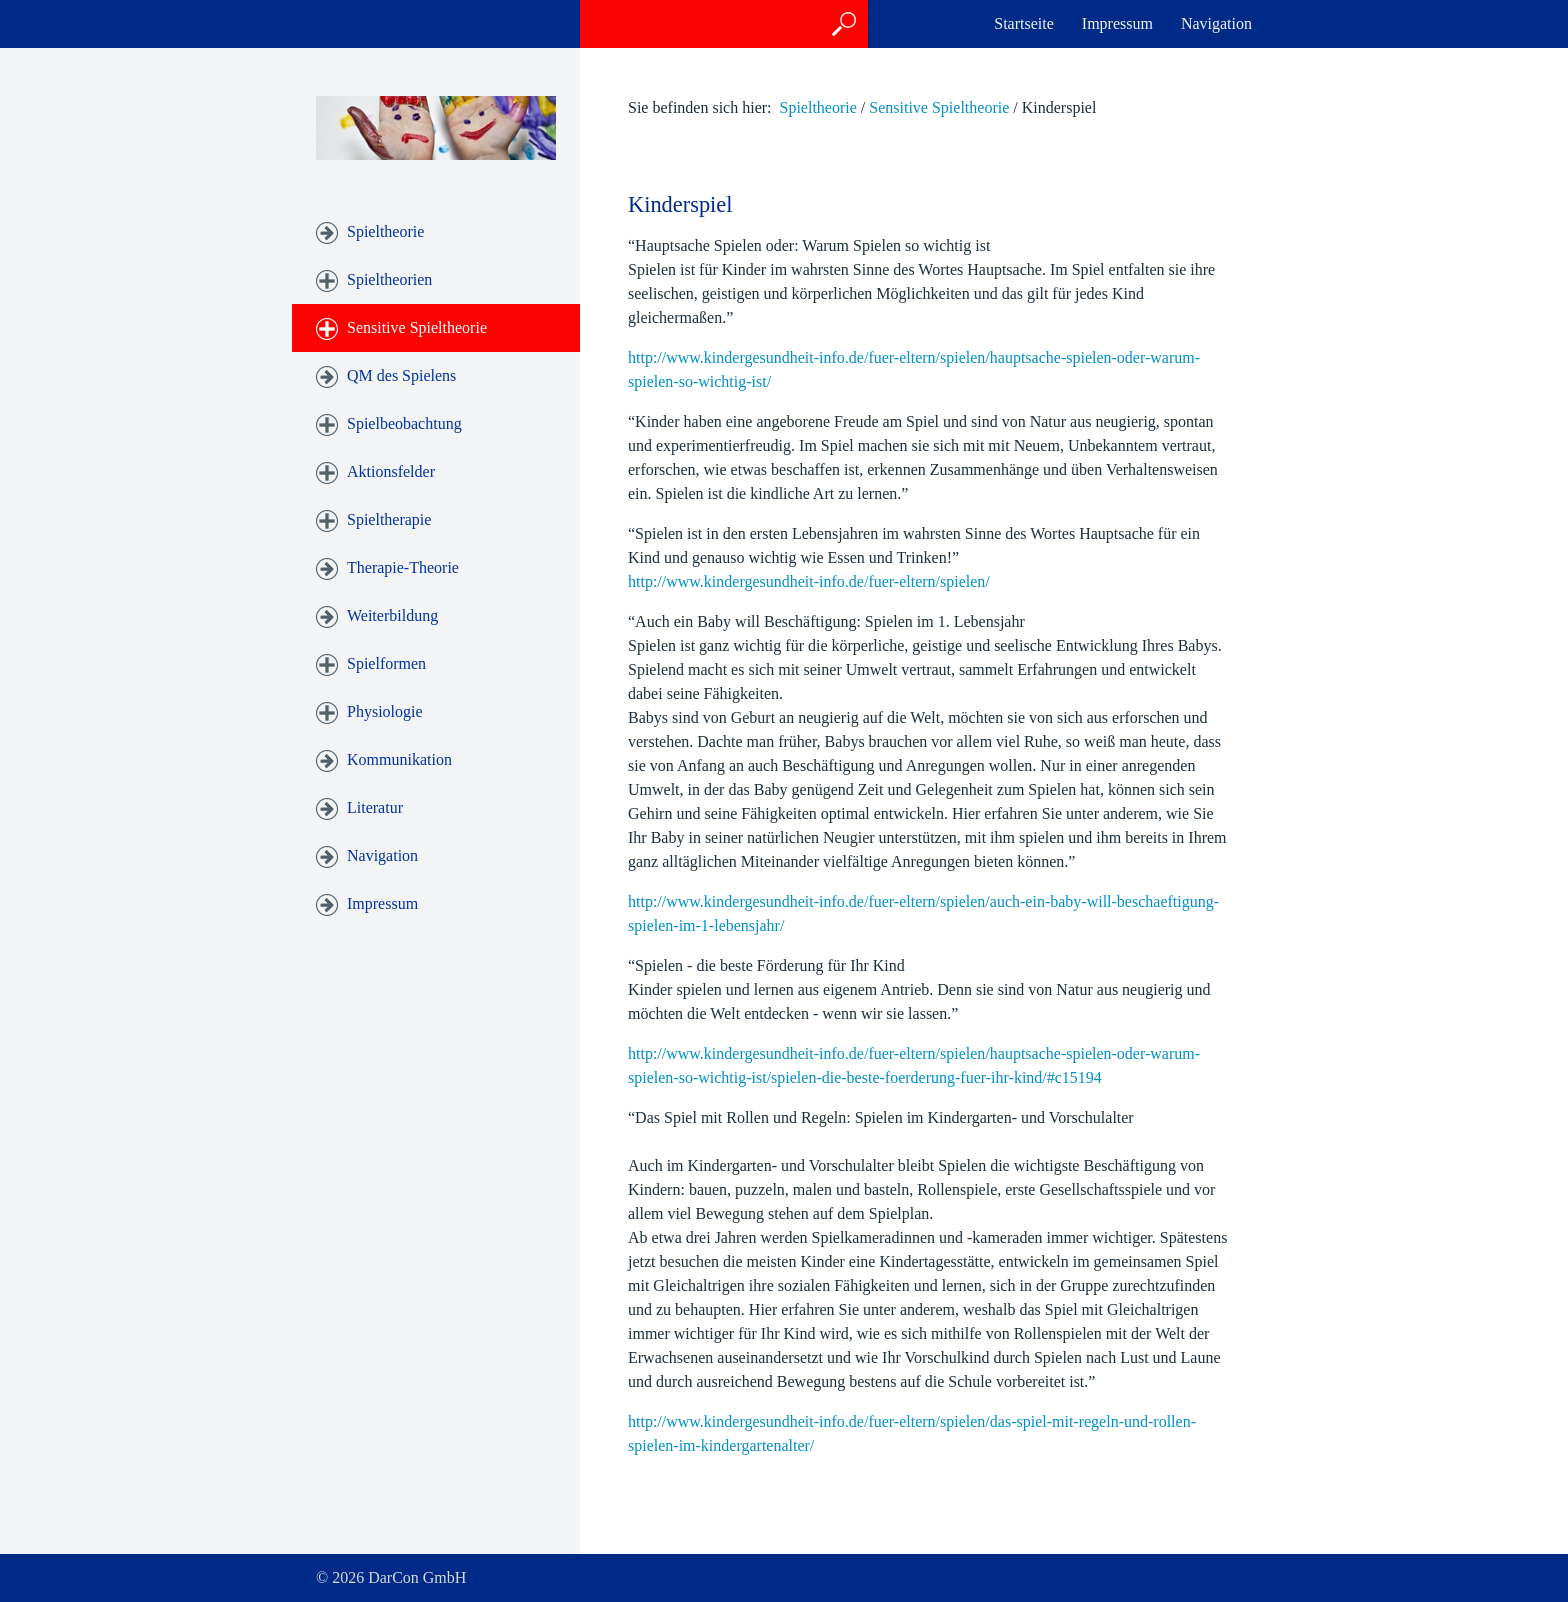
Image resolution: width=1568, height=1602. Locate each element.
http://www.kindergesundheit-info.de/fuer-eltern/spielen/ (809, 581)
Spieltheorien (389, 279)
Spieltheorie (385, 231)
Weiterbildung (392, 615)
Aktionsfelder (391, 471)
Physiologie (385, 711)
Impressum (1117, 23)
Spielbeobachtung (404, 423)
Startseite (1024, 23)
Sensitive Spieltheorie (417, 327)
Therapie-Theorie (403, 567)
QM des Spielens (401, 375)
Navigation (1216, 23)
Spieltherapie (389, 519)
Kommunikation (399, 759)
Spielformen (386, 663)
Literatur (375, 807)
